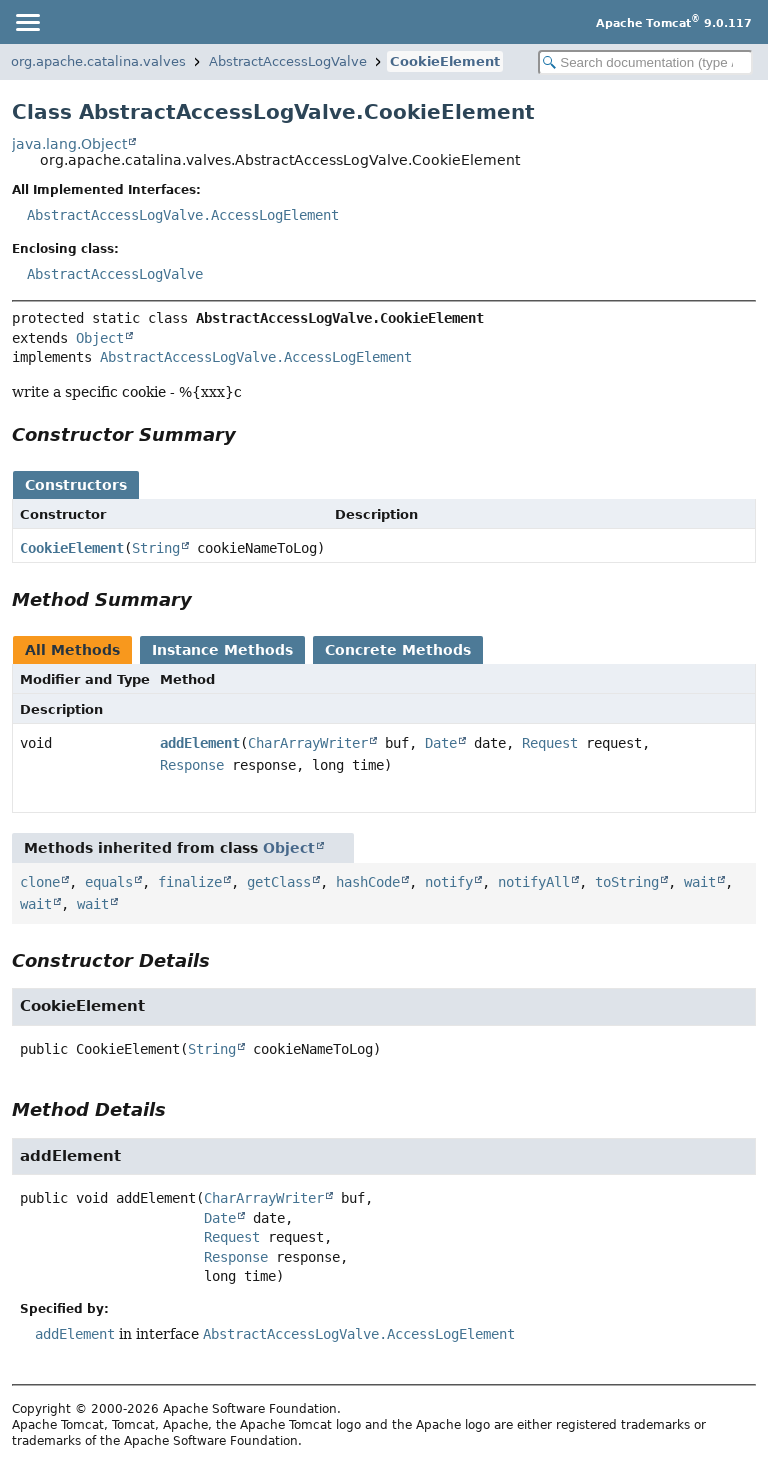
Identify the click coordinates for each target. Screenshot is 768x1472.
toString (627, 882)
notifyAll (534, 882)
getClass (279, 882)
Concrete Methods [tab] (398, 650)
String (156, 548)
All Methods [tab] (72, 650)
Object (100, 338)
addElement (200, 743)
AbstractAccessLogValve (288, 61)
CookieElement (445, 61)
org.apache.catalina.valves (98, 61)
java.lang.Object (69, 144)
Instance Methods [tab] (222, 650)
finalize (190, 882)
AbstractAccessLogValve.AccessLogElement (183, 215)
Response (192, 765)
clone (40, 882)
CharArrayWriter (308, 743)
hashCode (368, 882)
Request (550, 743)
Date (441, 743)
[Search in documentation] (645, 62)
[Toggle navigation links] (27, 22)
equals (109, 882)
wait (700, 882)
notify (449, 882)
